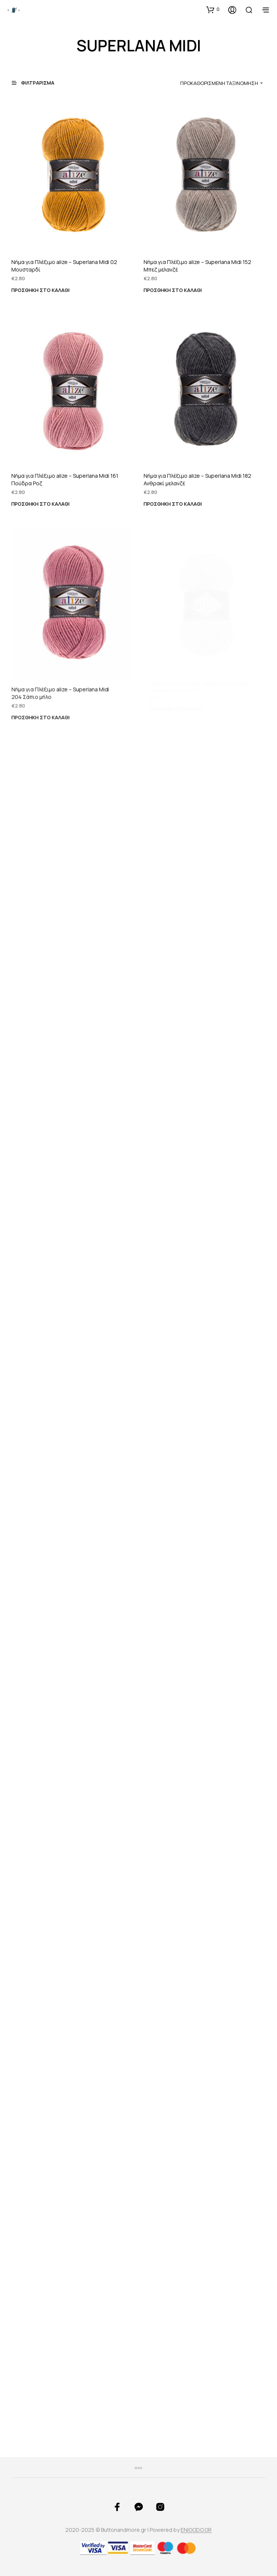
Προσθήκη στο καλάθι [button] (40, 290)
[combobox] (209, 83)
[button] (213, 9)
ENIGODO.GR (196, 2530)
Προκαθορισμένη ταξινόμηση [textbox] (219, 83)
